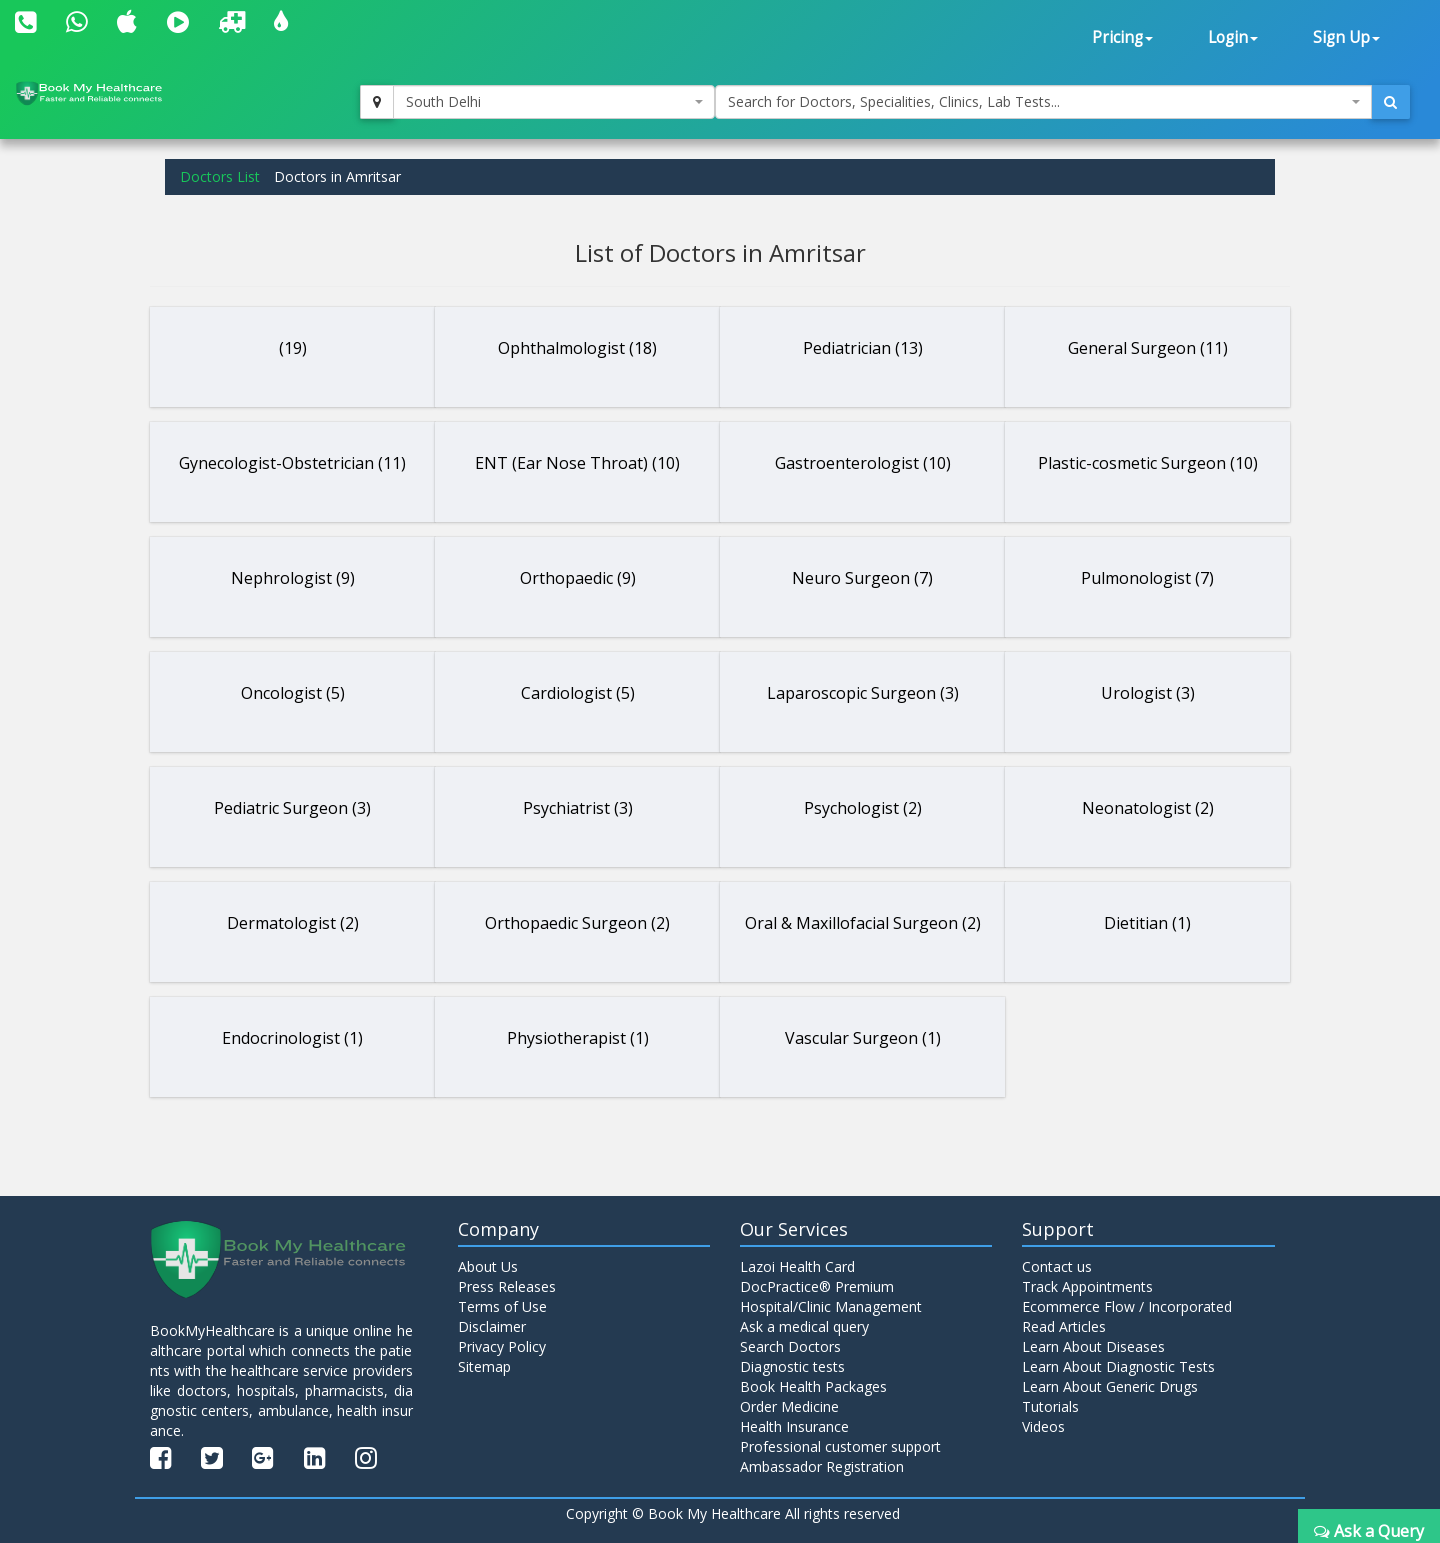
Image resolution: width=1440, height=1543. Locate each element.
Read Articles (1064, 1326)
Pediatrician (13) (863, 348)
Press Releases (507, 1286)
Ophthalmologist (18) (577, 348)
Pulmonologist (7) (1147, 578)
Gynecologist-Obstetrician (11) (292, 463)
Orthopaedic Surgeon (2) (577, 923)
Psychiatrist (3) (578, 808)
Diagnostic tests (792, 1366)
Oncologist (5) (293, 693)
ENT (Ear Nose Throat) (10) (577, 463)
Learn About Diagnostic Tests (1118, 1366)
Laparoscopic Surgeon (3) (863, 693)
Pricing (1122, 37)
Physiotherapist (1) (578, 1038)
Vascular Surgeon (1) (863, 1038)
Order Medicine (789, 1406)
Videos (1043, 1426)
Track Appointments (1087, 1286)
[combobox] (554, 102)
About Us (488, 1266)
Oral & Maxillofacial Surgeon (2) (863, 923)
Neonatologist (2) (1148, 808)
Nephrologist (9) (293, 578)
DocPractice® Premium (817, 1286)
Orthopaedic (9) (578, 578)
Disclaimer (492, 1326)
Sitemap (484, 1366)
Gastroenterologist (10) (863, 463)
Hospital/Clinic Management (831, 1306)
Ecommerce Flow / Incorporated (1127, 1306)
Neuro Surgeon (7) (862, 578)
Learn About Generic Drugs (1110, 1386)
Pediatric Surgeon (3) (292, 808)
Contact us (1057, 1266)
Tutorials (1050, 1406)
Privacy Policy (502, 1346)
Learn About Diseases (1093, 1346)
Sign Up (1346, 37)
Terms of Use (502, 1306)
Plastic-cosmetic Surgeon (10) (1148, 463)
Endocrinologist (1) (292, 1038)
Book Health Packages (813, 1386)
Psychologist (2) (863, 808)
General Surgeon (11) (1148, 348)
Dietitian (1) (1147, 923)
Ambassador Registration (822, 1466)
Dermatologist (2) (293, 923)
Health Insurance (794, 1426)
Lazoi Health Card (797, 1266)
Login (1233, 37)
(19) (293, 348)
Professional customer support (840, 1446)
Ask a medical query (804, 1326)
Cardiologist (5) (578, 693)
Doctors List (220, 176)
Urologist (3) (1148, 693)
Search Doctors (790, 1346)
